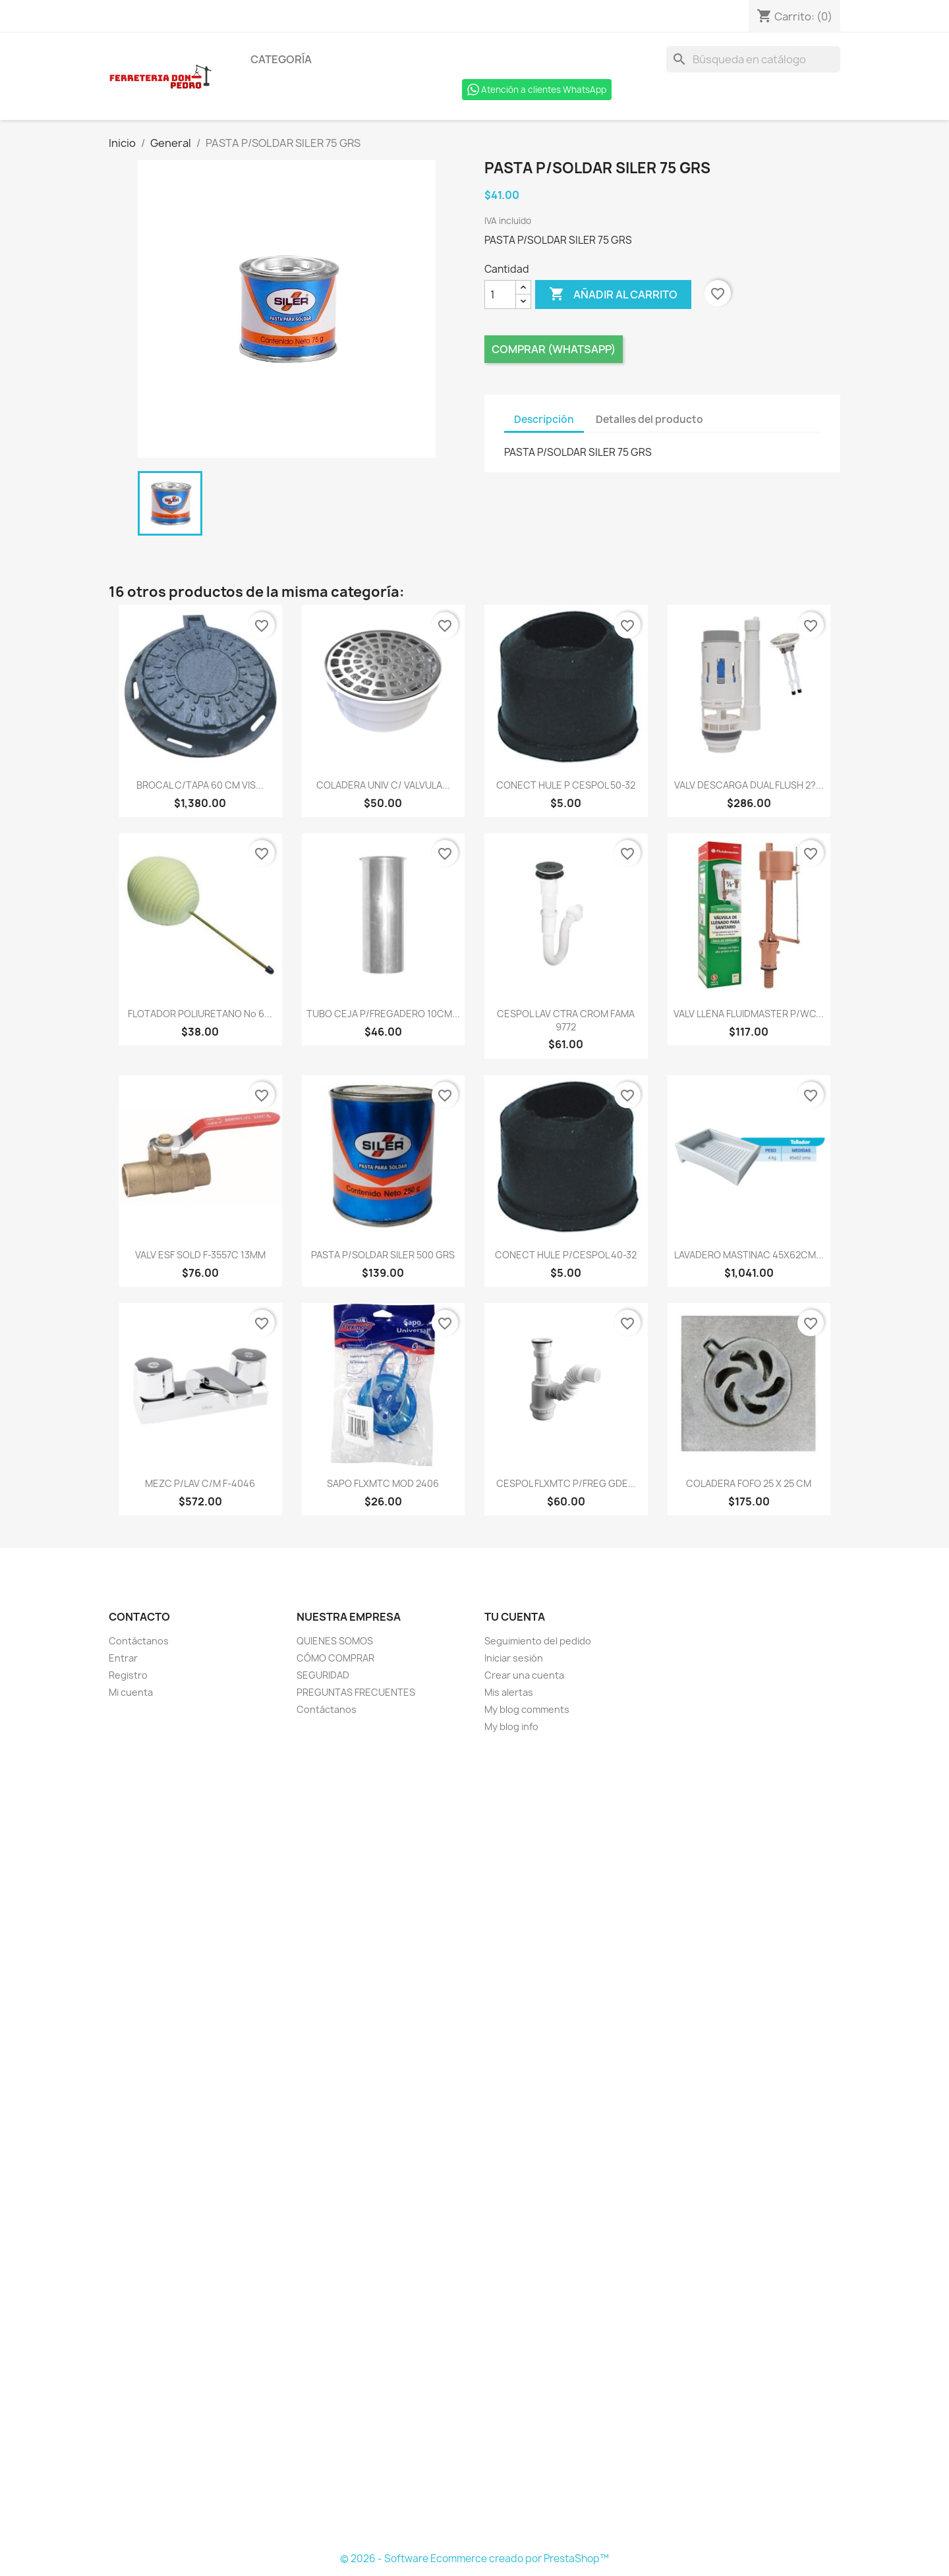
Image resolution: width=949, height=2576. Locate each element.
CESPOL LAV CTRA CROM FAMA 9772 (566, 1020)
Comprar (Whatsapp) (554, 349)
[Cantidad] (500, 294)
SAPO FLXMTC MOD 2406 (383, 1483)
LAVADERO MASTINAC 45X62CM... (749, 1254)
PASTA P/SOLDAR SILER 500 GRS (383, 1254)
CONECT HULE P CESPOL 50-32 (565, 785)
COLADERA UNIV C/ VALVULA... (383, 785)
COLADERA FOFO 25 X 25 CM (748, 1483)
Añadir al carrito (613, 294)
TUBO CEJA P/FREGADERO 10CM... (383, 1013)
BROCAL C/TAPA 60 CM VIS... (200, 785)
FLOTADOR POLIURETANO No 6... (200, 1013)
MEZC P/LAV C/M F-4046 (200, 1483)
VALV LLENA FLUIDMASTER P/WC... (749, 1013)
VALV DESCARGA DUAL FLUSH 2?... (749, 785)
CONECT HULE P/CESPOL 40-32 (566, 1254)
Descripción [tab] (544, 419)
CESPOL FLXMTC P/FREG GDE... (566, 1483)
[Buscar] (753, 59)
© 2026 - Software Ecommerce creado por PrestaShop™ (474, 2558)
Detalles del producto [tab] (649, 419)
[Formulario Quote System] (474, 2143)
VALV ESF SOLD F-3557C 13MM (200, 1254)
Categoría (281, 59)
